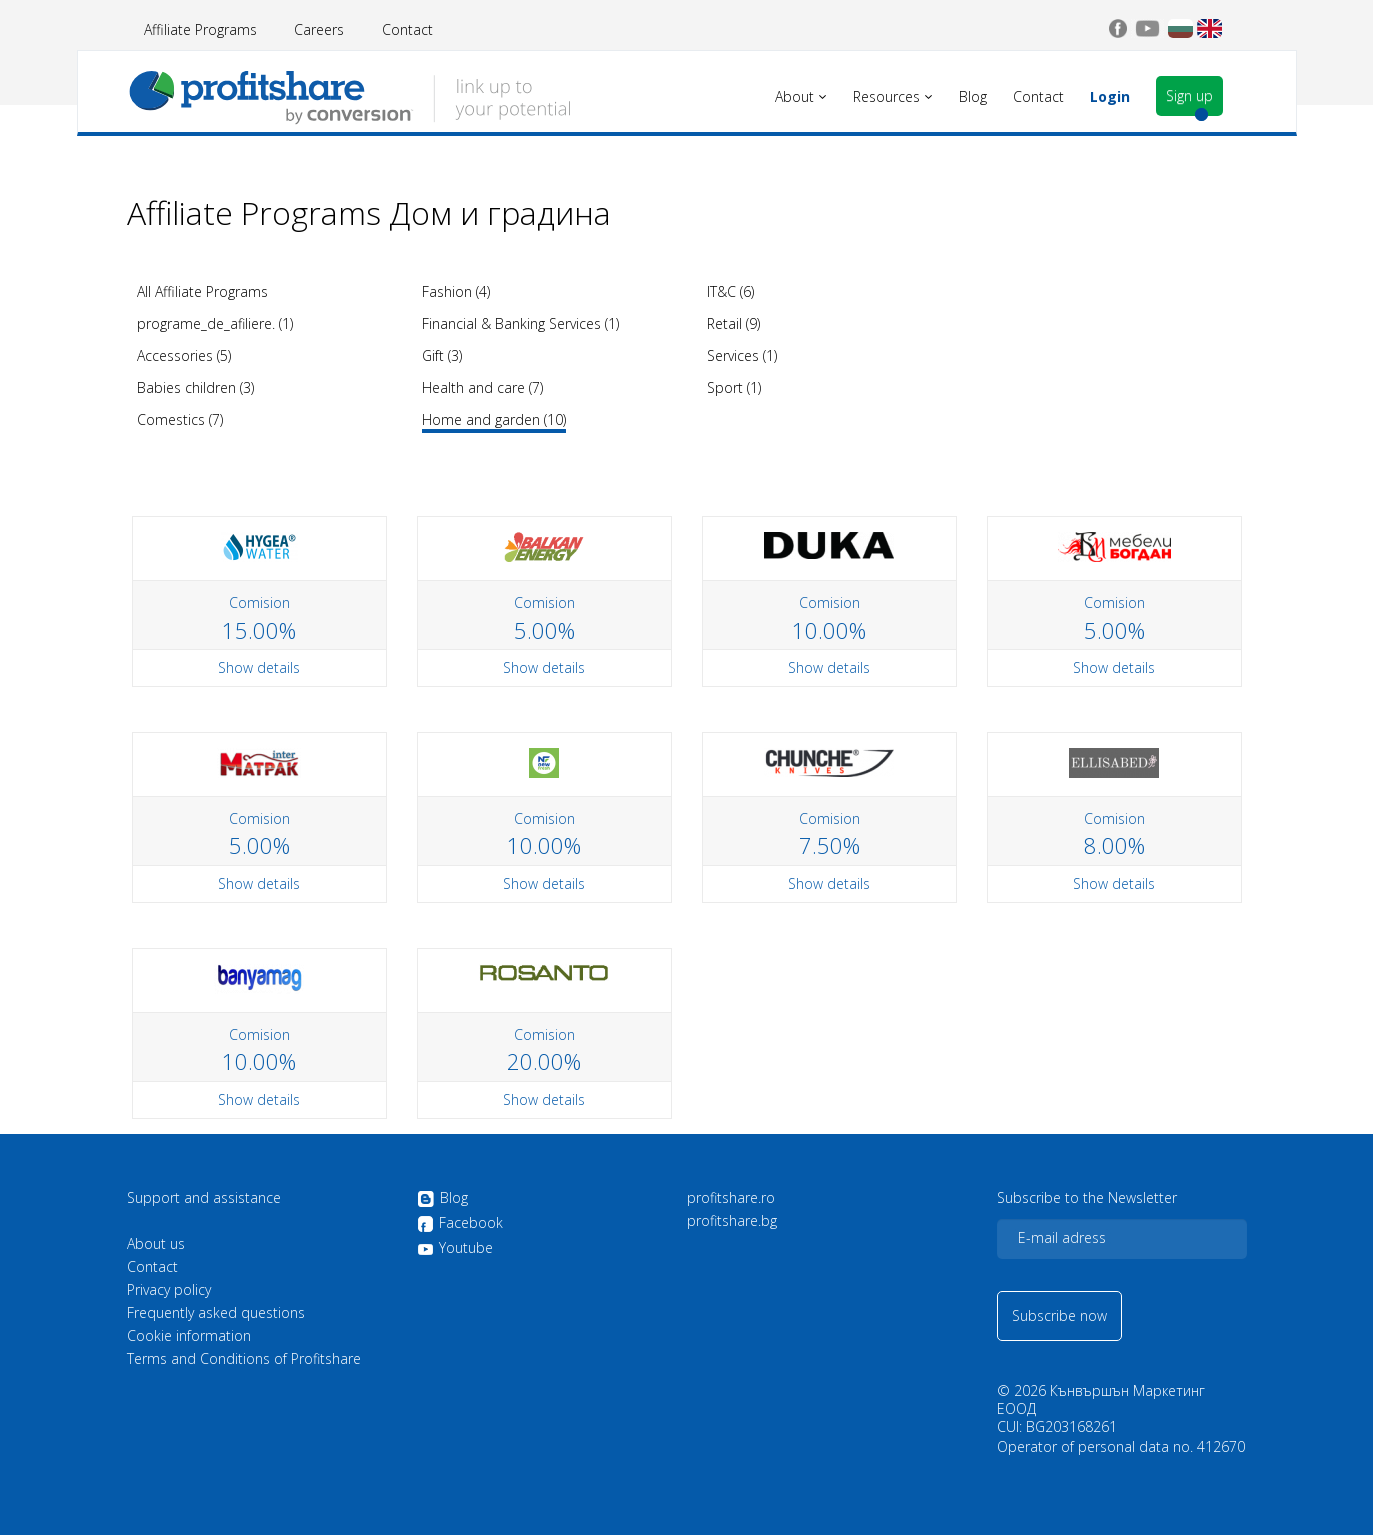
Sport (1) (734, 387)
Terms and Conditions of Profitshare (244, 1359)
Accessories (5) (184, 355)
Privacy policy (169, 1290)
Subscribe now (1059, 1315)
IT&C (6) (730, 291)
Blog (442, 1199)
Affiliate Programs (200, 29)
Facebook (460, 1224)
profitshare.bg (732, 1221)
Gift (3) (442, 355)
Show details (259, 667)
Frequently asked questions (216, 1313)
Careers (319, 29)
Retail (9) (733, 323)
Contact (407, 29)
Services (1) (742, 355)
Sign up (1189, 95)
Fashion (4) (456, 291)
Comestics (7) (180, 419)
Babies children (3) (195, 387)
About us (156, 1244)
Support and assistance (204, 1198)
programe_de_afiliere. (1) (215, 323)
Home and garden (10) (494, 419)
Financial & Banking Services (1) (520, 323)
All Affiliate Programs (202, 291)
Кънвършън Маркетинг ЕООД (1101, 1399)
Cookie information (189, 1336)
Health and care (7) (482, 387)
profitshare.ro (731, 1198)
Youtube (455, 1248)
